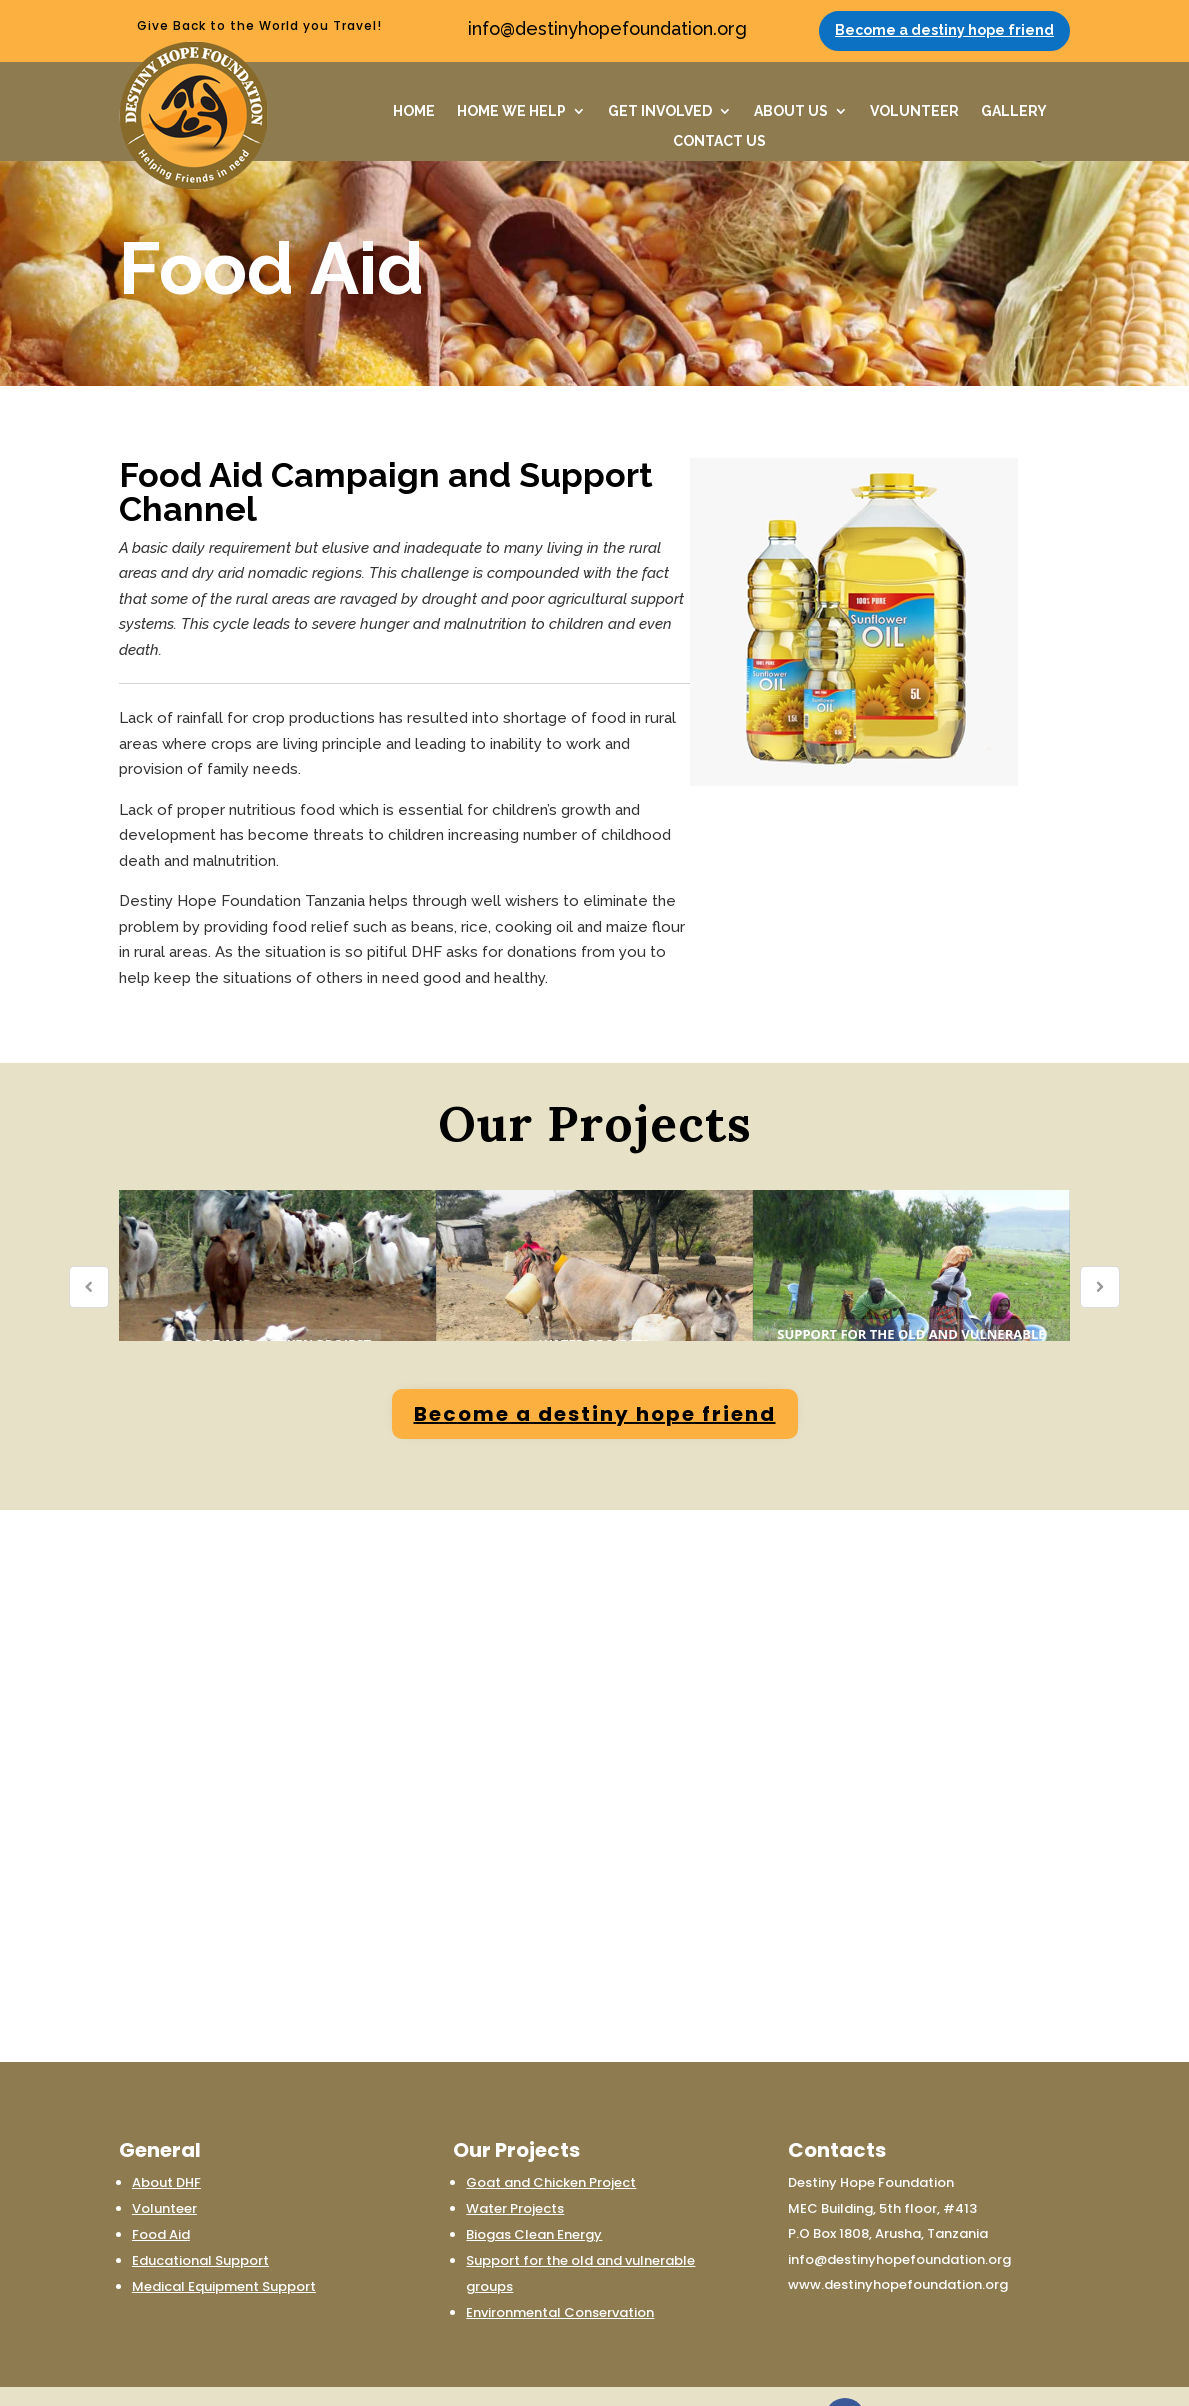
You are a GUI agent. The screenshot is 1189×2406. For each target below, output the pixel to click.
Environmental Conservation (560, 2261)
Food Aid (161, 2183)
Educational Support (200, 2209)
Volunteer (164, 2157)
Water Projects (515, 2157)
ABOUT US (791, 111)
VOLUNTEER (914, 111)
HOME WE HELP (511, 111)
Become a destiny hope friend (944, 30)
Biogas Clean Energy (534, 2183)
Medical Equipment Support (224, 2235)
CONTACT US (719, 141)
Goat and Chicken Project (551, 2131)
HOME (414, 111)
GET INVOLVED (660, 111)
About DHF (166, 2131)
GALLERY (1014, 111)
